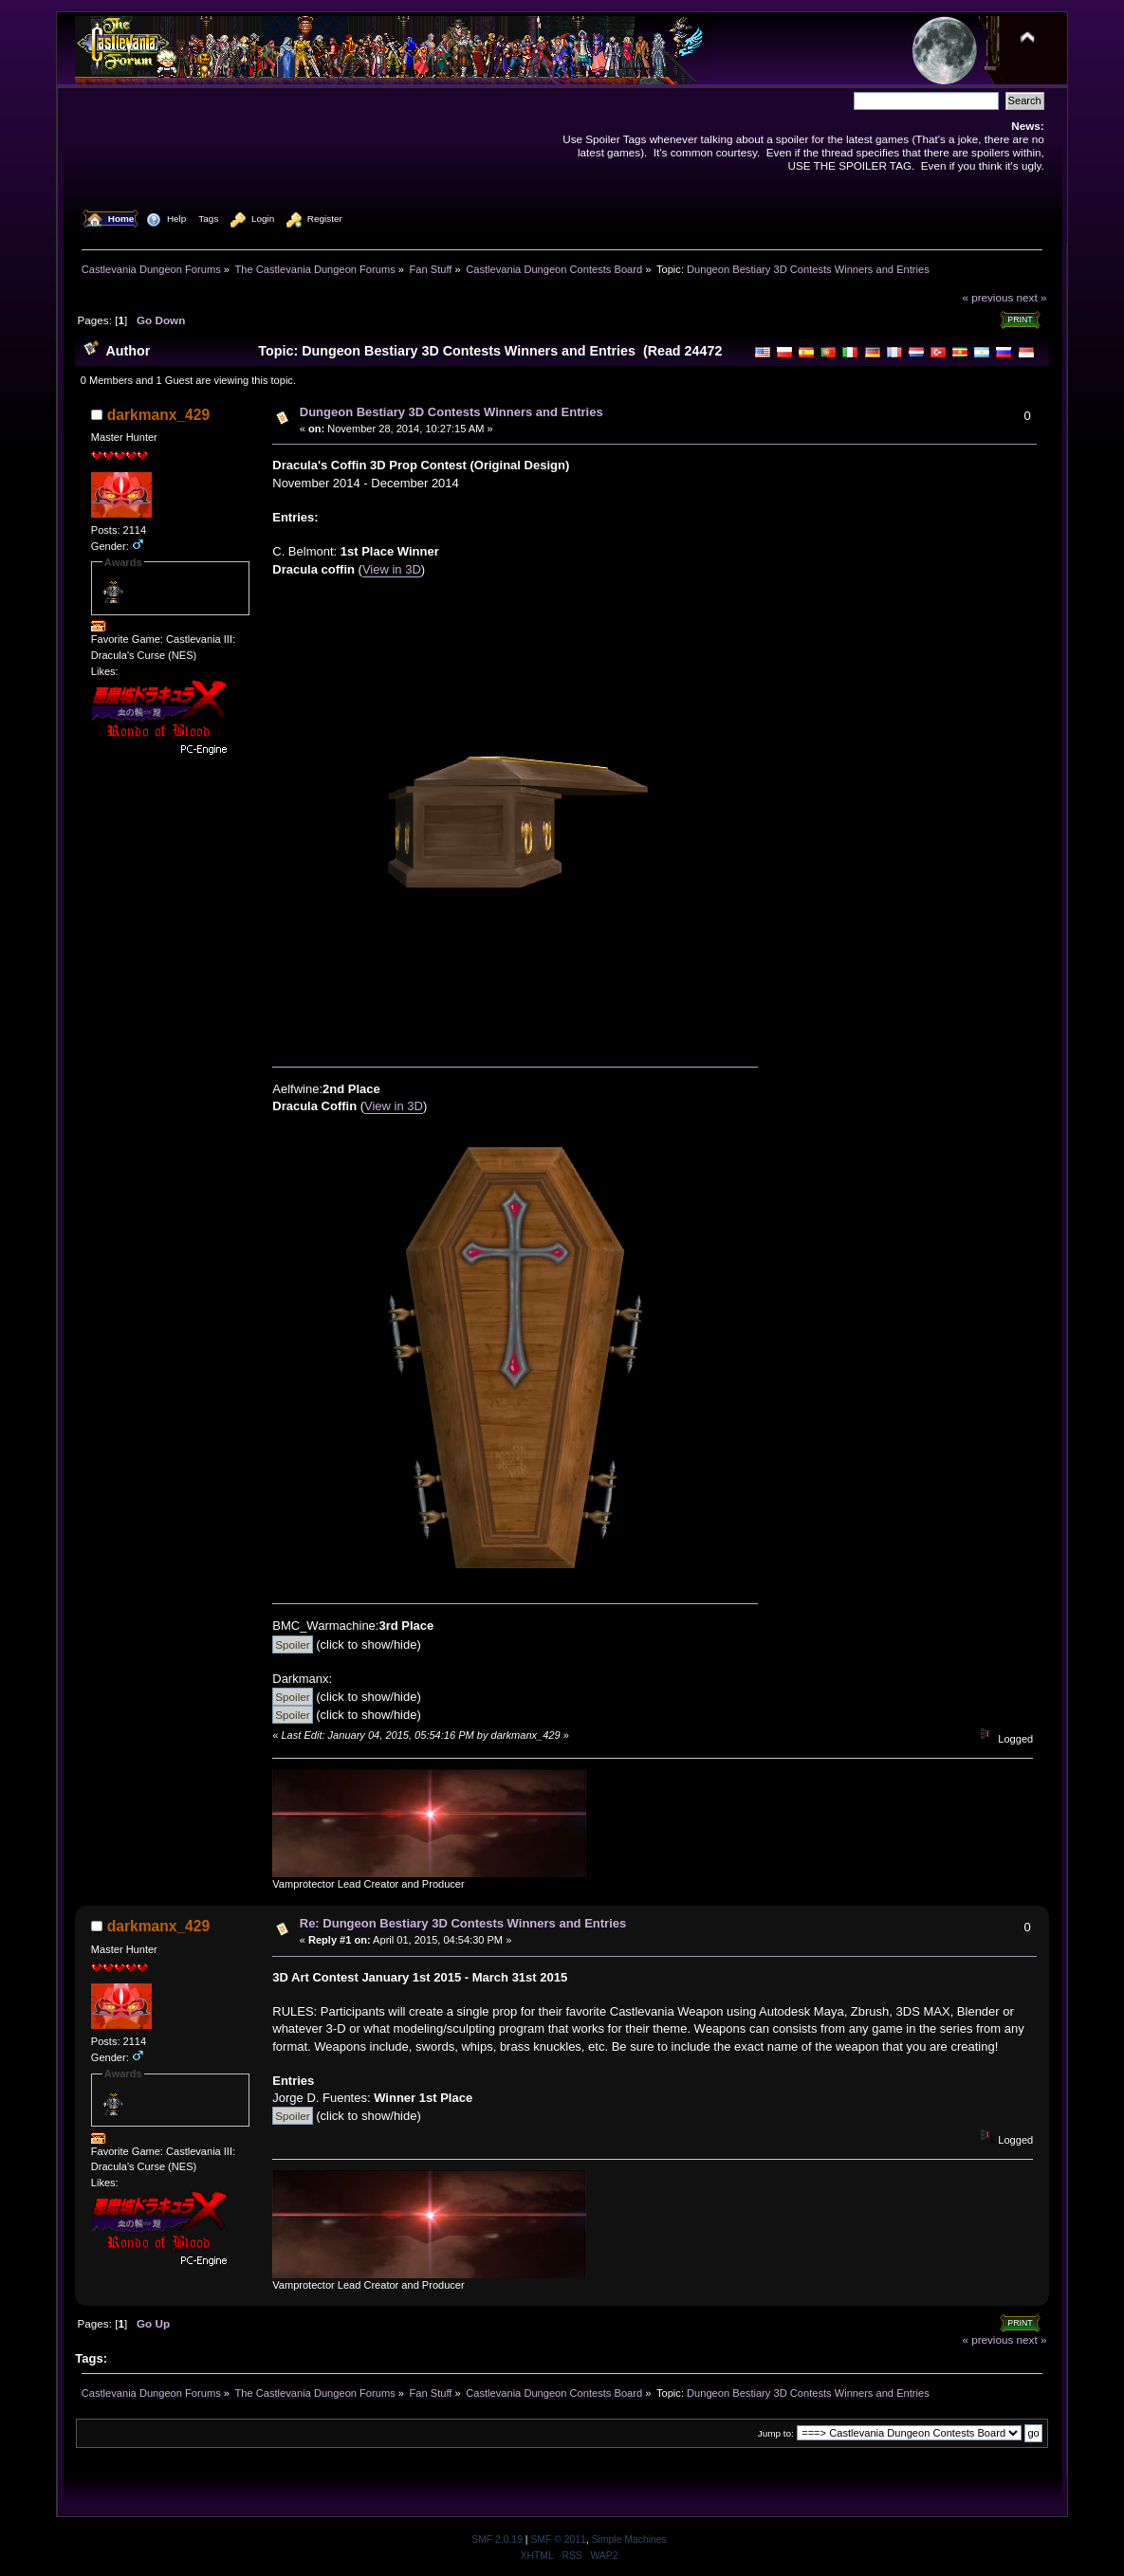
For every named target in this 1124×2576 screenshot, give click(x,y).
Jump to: (776, 2433)
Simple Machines (629, 2539)
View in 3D (391, 569)
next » (1032, 297)
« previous (987, 297)
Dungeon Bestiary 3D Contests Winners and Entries (451, 412)
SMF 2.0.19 (497, 2539)
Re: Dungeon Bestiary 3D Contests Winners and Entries (463, 1923)
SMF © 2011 (557, 2539)
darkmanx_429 (158, 415)
